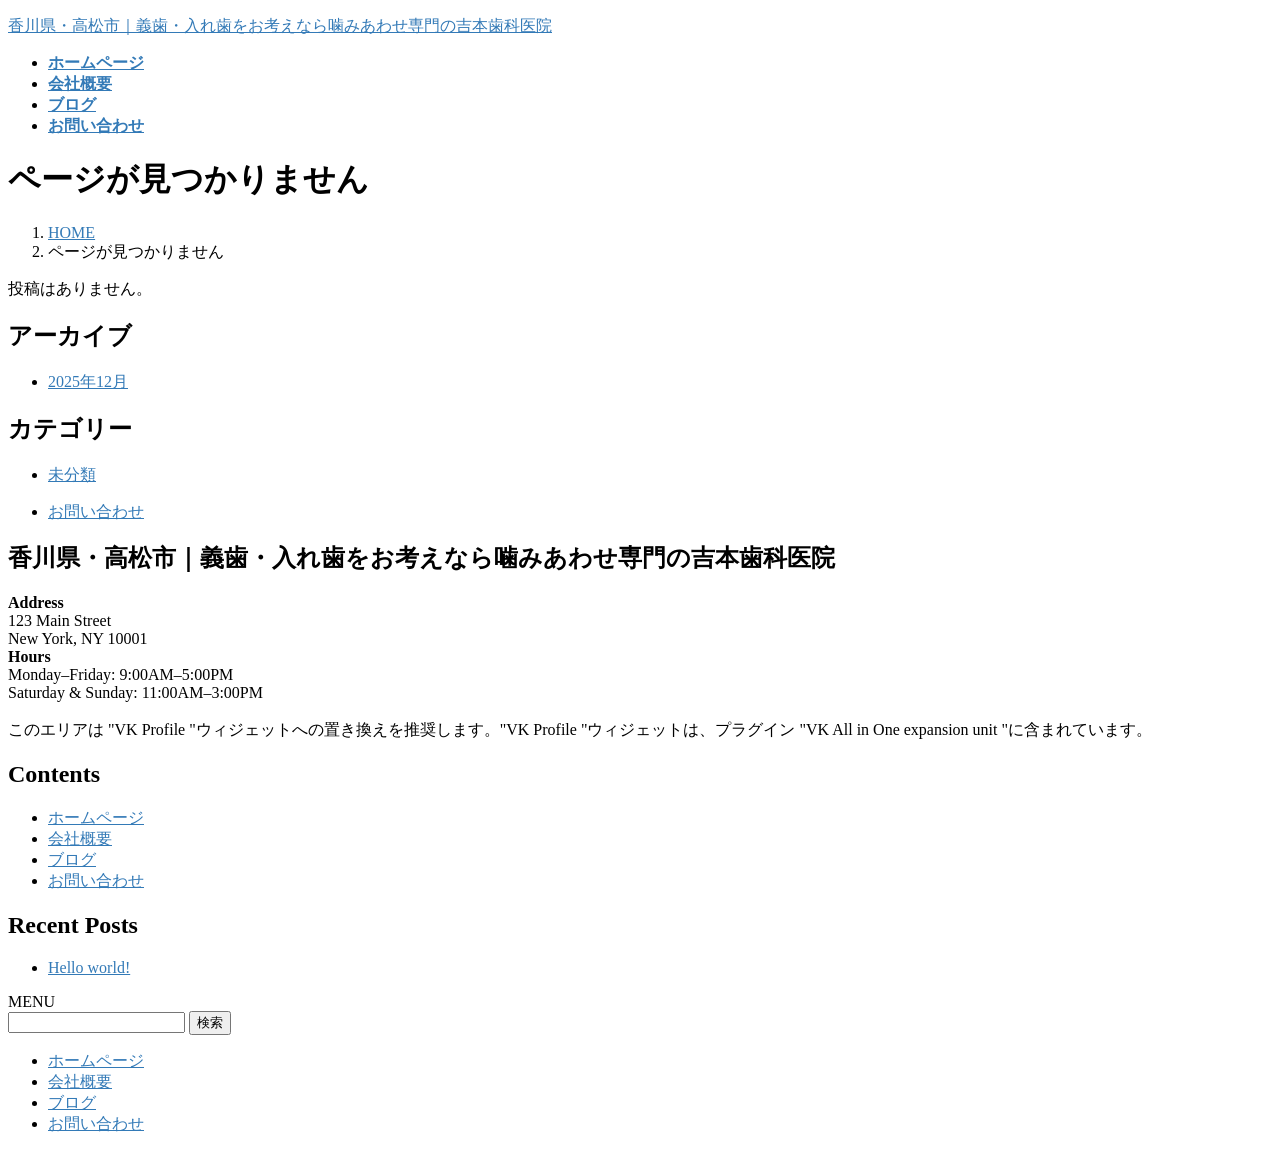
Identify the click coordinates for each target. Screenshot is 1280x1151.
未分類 (72, 474)
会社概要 (80, 838)
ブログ (72, 859)
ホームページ (96, 817)
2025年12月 (88, 381)
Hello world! (89, 967)
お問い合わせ (96, 511)
